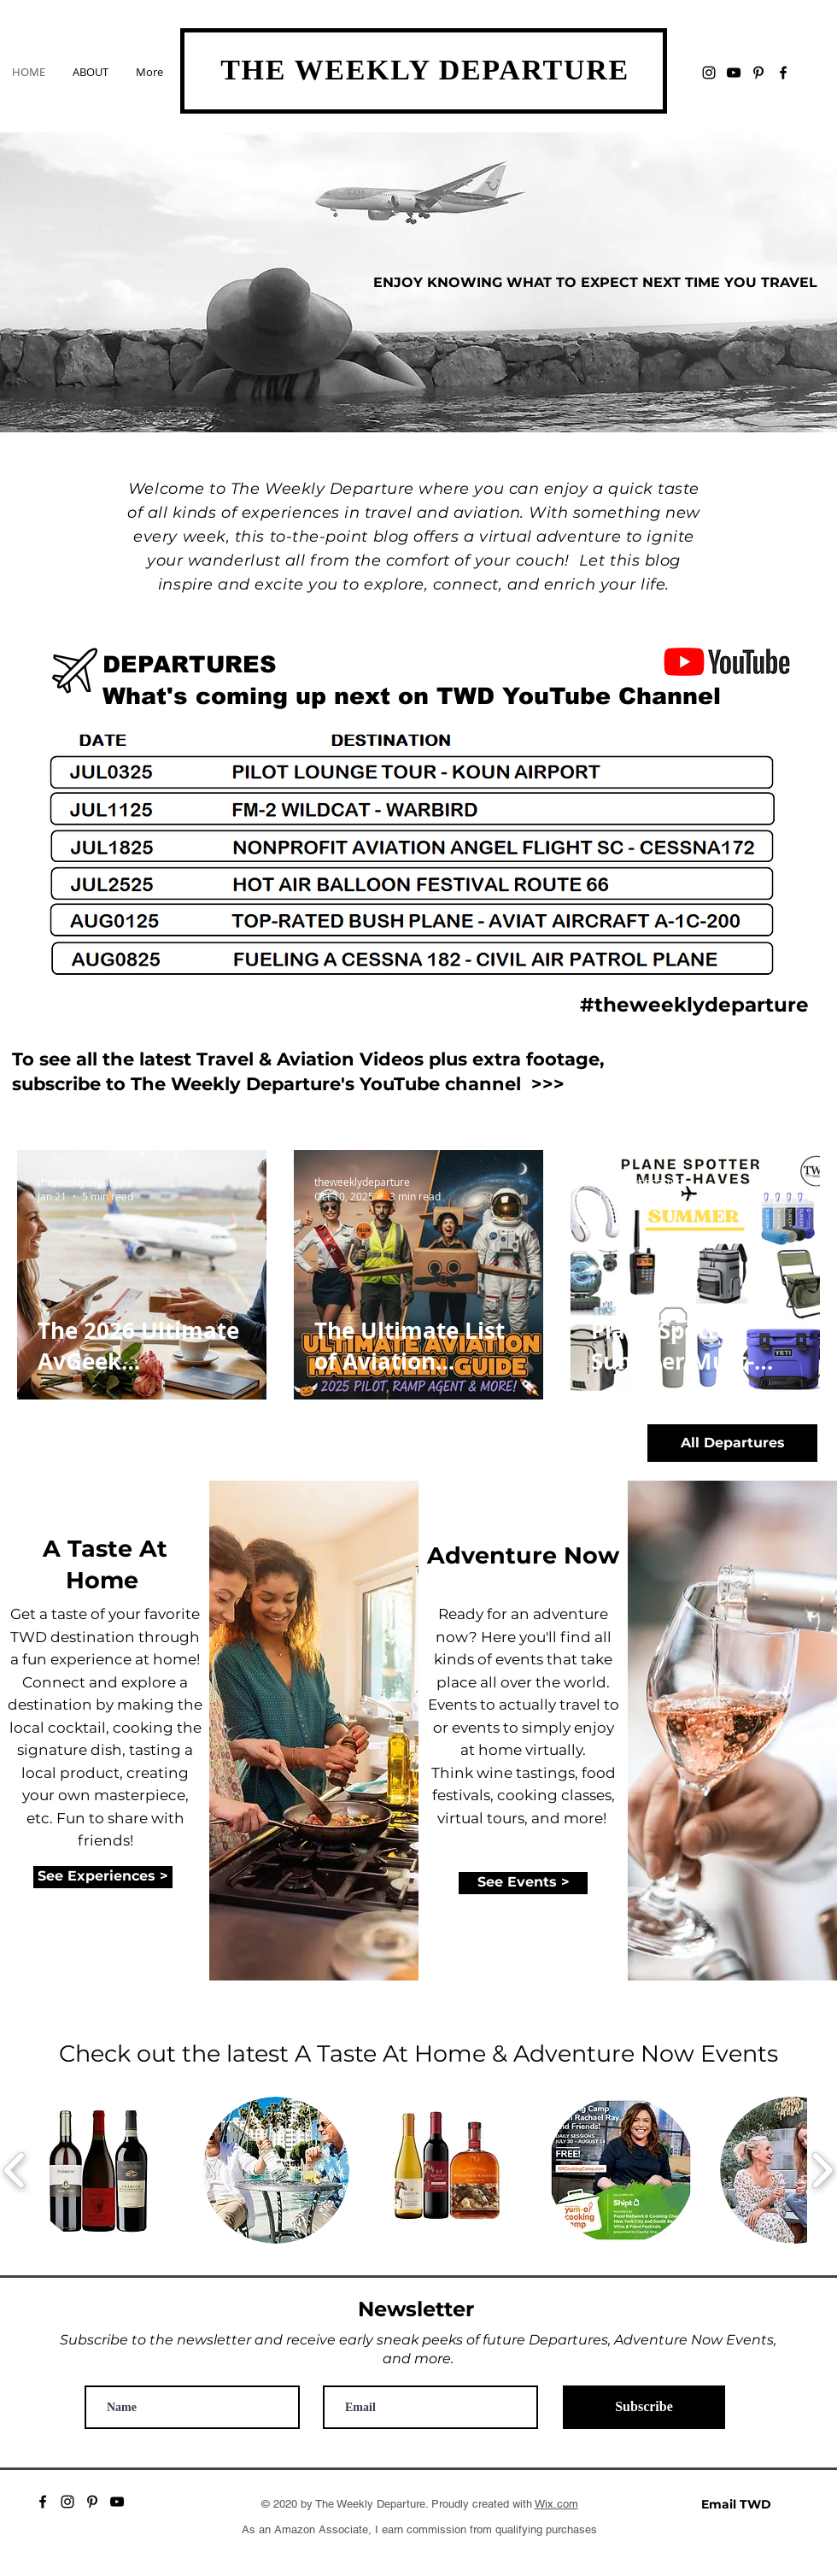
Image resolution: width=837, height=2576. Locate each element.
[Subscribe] (644, 2407)
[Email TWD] (736, 2503)
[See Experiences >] (103, 1877)
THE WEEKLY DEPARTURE (424, 69)
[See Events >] (523, 1883)
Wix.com (556, 2503)
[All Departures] (732, 1443)
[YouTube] (733, 72)
